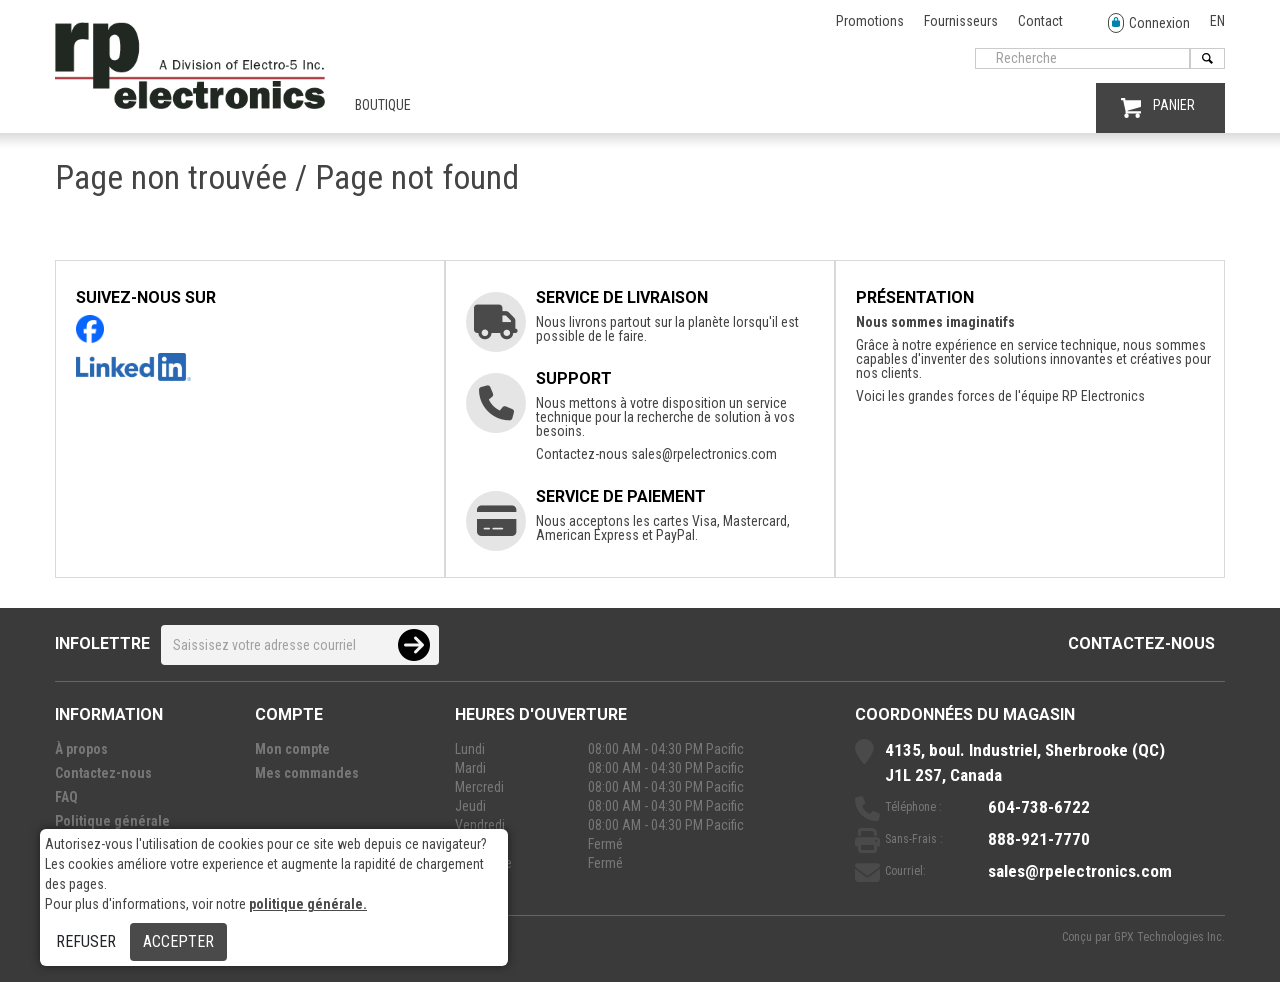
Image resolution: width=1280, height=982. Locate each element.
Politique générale (112, 821)
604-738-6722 (1039, 807)
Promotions (870, 21)
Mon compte (292, 749)
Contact (1040, 21)
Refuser (86, 941)
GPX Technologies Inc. (1169, 937)
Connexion (1149, 23)
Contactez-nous (1141, 643)
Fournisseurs (961, 21)
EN (1217, 21)
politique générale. (308, 904)
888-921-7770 (1039, 839)
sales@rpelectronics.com (704, 454)
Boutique (383, 105)
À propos (81, 749)
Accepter (178, 941)
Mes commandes (307, 773)
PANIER (1158, 107)
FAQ (66, 797)
